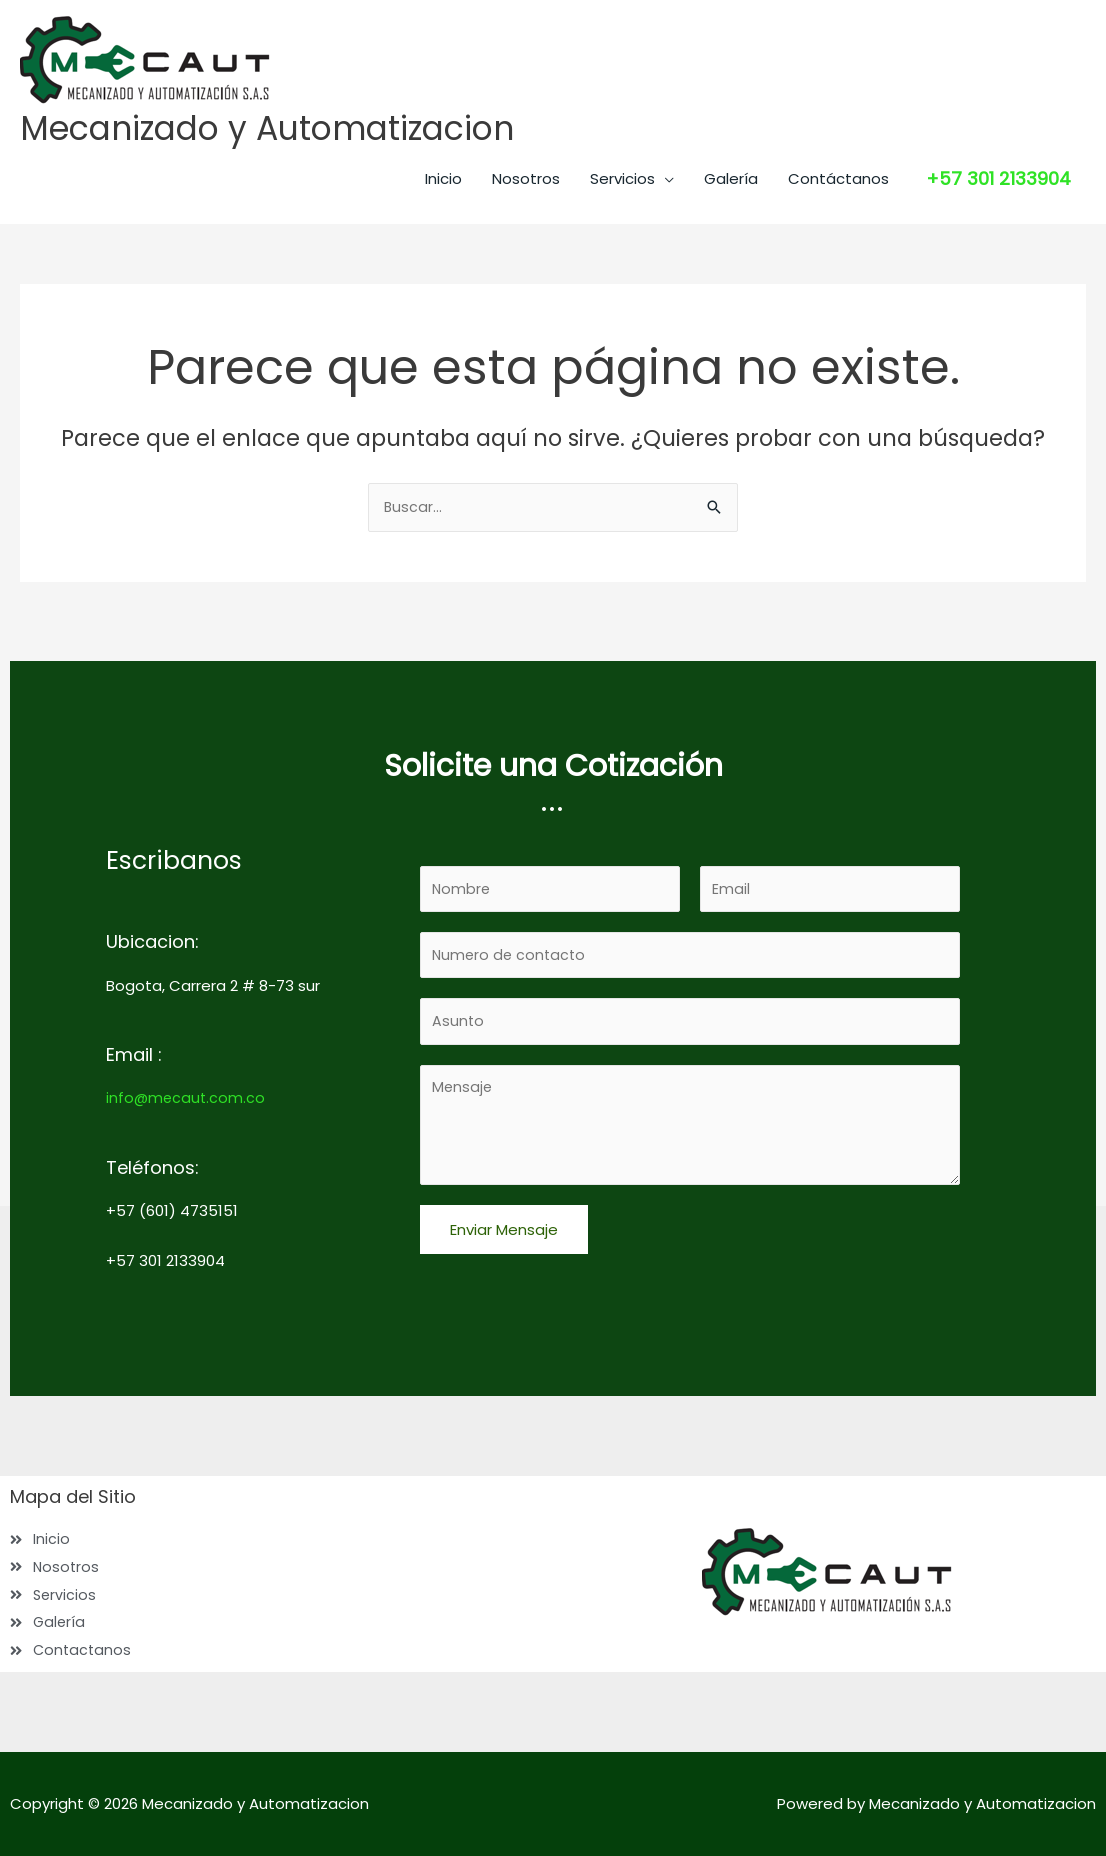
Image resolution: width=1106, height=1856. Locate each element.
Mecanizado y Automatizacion (281, 129)
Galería (731, 180)
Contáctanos (838, 180)
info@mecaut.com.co (187, 1091)
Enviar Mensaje (504, 1230)
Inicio (443, 180)
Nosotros (526, 180)
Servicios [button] (622, 180)
